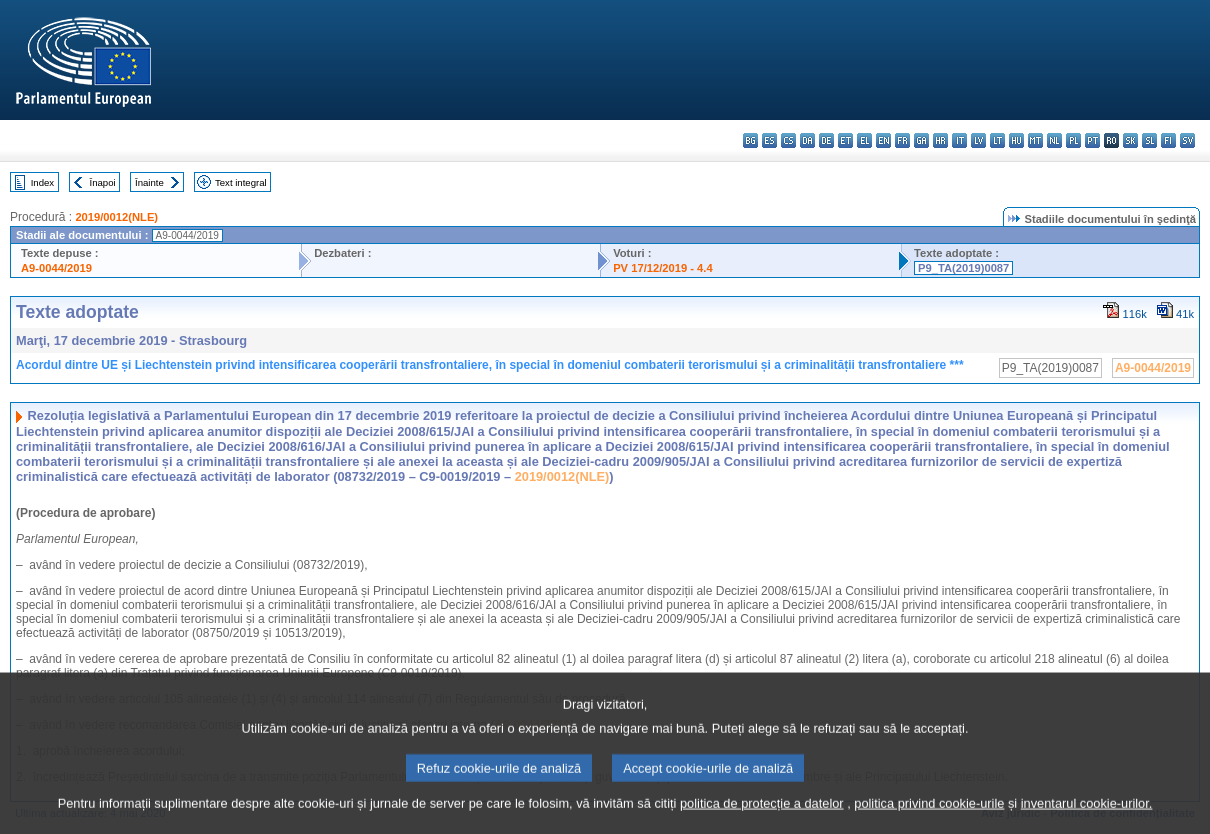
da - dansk (807, 140)
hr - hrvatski (940, 140)
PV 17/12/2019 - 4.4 (663, 268)
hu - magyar (1016, 140)
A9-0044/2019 (56, 268)
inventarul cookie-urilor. (1087, 816)
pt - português (1092, 140)
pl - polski (1073, 140)
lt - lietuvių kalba (997, 140)
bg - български (750, 140)
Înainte (149, 182)
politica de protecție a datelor (762, 816)
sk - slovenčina (1130, 140)
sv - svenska (1187, 140)
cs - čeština (788, 140)
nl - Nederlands (1054, 140)
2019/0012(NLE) (116, 217)
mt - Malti (1035, 140)
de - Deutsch (826, 140)
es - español (769, 140)
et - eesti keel (845, 140)
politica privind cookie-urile (929, 816)
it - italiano (959, 140)
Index (42, 182)
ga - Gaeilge (921, 140)
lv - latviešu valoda (978, 140)
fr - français (902, 140)
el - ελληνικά (864, 140)
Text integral (241, 182)
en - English (883, 140)
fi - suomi (1168, 140)
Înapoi (103, 182)
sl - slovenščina (1149, 140)
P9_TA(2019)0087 (963, 268)
